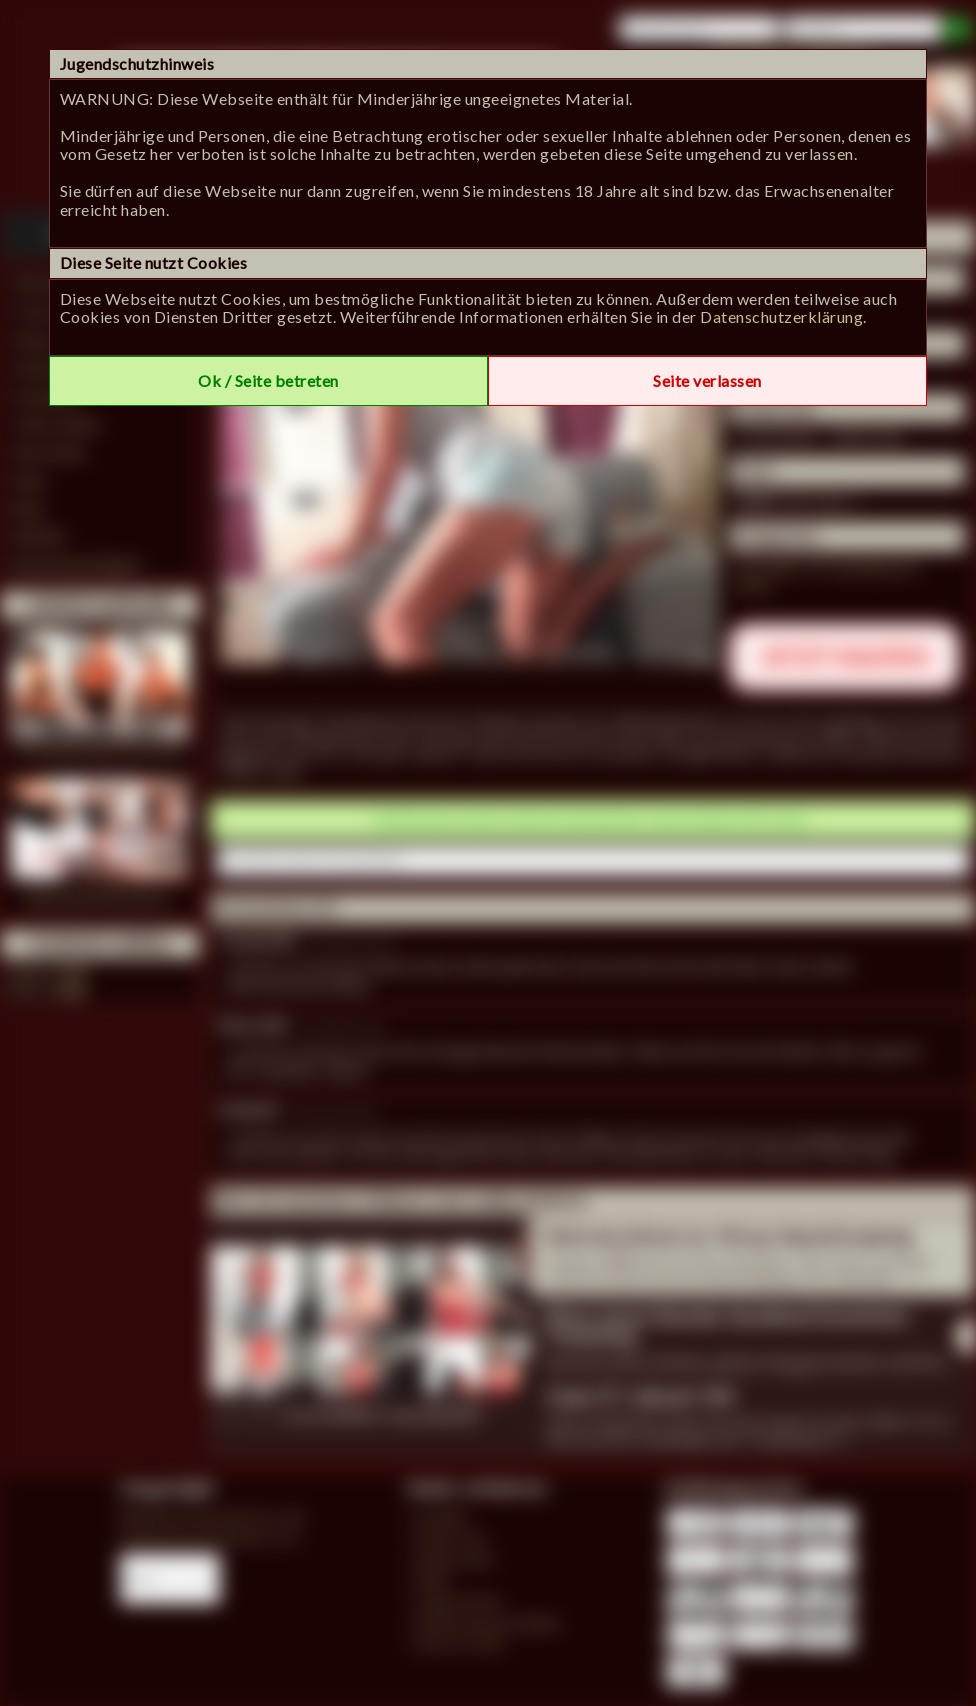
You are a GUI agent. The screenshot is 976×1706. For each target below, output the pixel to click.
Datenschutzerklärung (781, 316)
